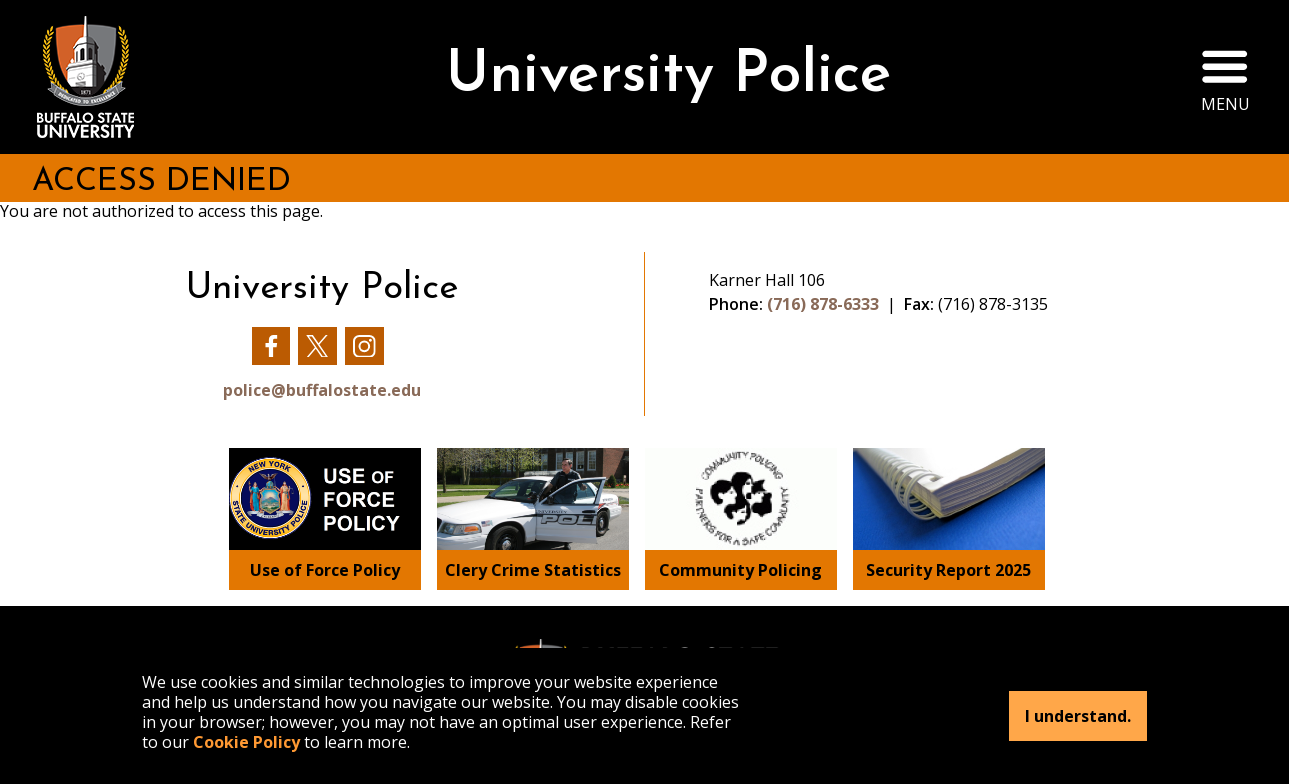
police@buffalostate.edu (322, 390)
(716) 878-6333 (823, 304)
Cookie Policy (246, 742)
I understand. (1078, 716)
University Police (668, 76)
